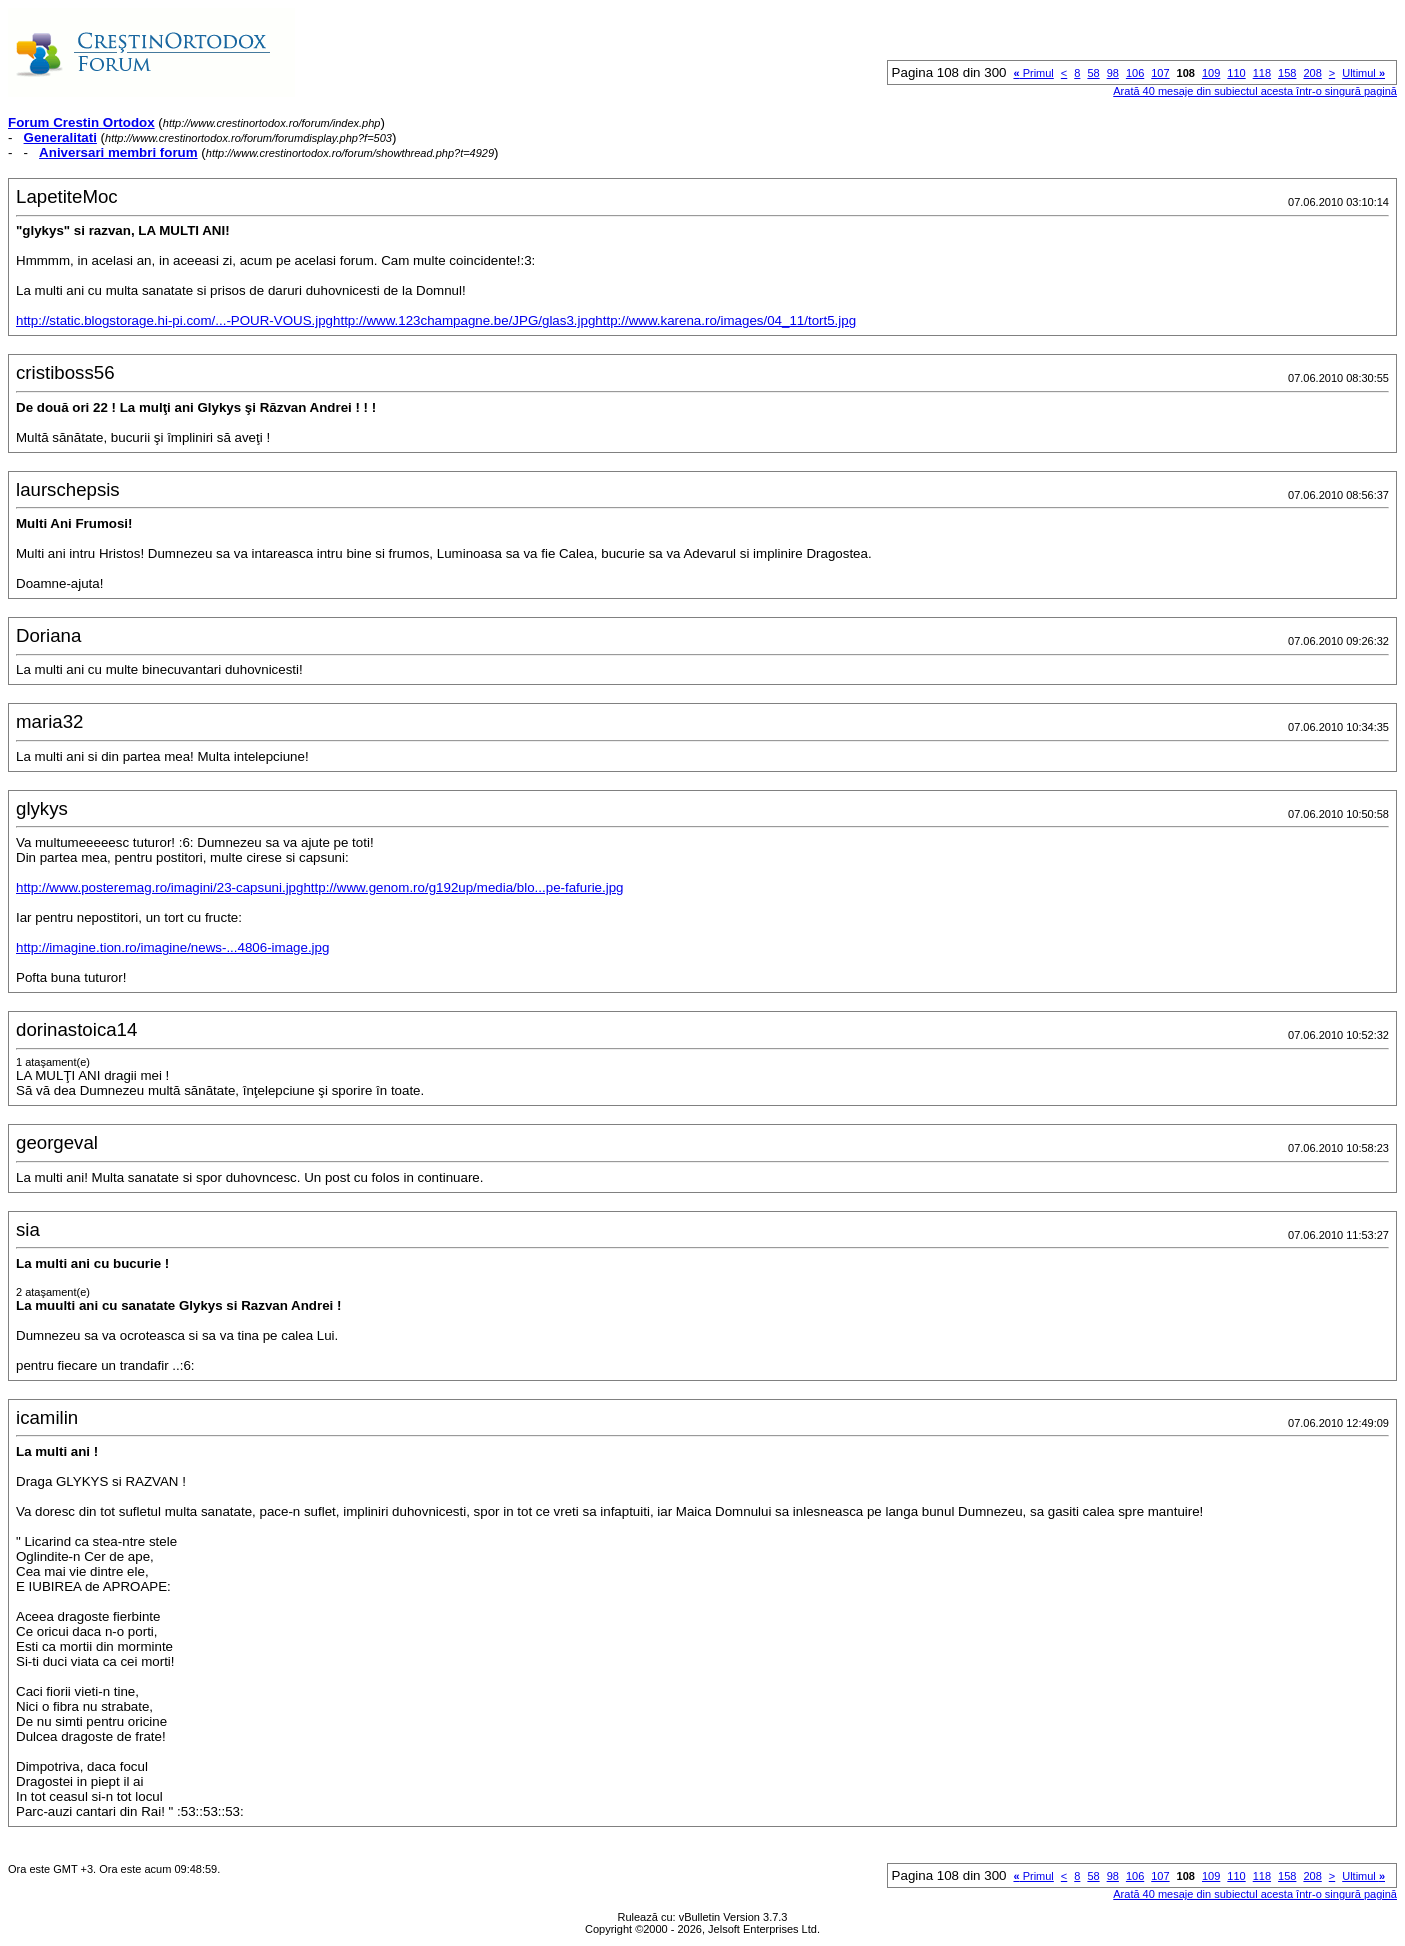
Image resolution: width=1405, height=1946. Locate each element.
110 (1236, 73)
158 (1287, 73)
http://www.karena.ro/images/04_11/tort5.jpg (725, 320)
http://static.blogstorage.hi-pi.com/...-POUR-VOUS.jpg (174, 320)
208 (1312, 73)
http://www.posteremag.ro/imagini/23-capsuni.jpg (159, 887)
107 (1160, 73)
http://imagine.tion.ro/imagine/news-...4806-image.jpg (172, 947)
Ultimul (1363, 73)
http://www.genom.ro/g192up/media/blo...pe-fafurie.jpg (463, 887)
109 (1211, 73)
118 (1262, 73)
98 (1113, 73)
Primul (1033, 73)
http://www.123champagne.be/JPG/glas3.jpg (464, 320)
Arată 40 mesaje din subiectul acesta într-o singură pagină (1255, 91)
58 (1093, 73)
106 (1135, 73)
